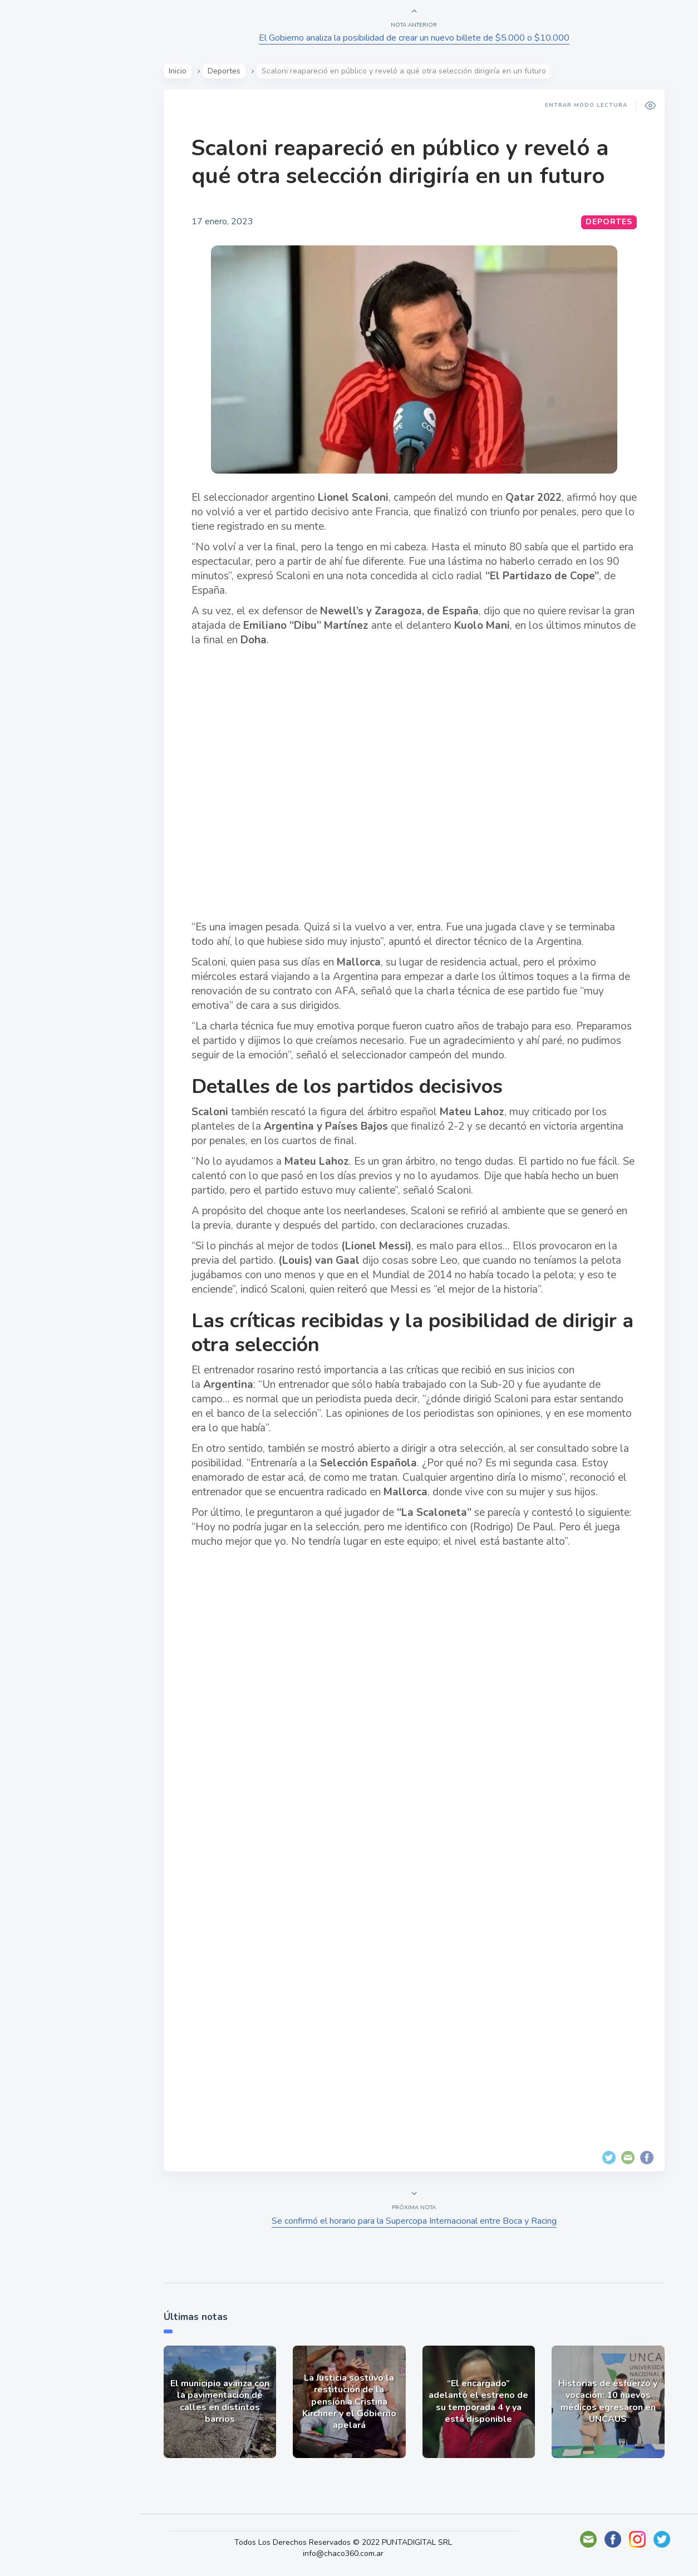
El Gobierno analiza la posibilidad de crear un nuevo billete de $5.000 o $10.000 (415, 38)
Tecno (36, 251)
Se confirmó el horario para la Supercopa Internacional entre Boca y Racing (415, 2221)
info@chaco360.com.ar (350, 2553)
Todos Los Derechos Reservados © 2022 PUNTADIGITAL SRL (350, 2542)
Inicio (179, 71)
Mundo (38, 225)
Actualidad (47, 147)
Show (35, 173)
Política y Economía (66, 199)
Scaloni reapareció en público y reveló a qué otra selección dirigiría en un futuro (401, 162)
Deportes (44, 277)
